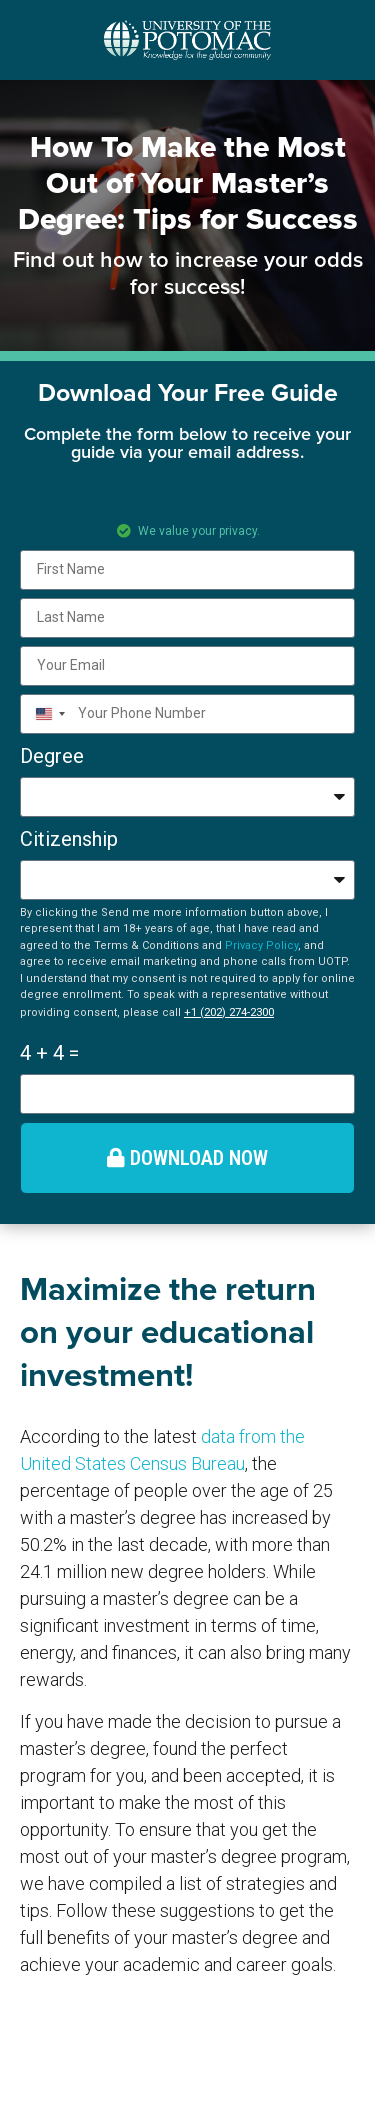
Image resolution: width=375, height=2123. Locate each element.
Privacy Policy (261, 945)
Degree (52, 756)
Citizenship (69, 839)
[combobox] (46, 714)
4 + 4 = (49, 1053)
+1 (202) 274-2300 (229, 1012)
